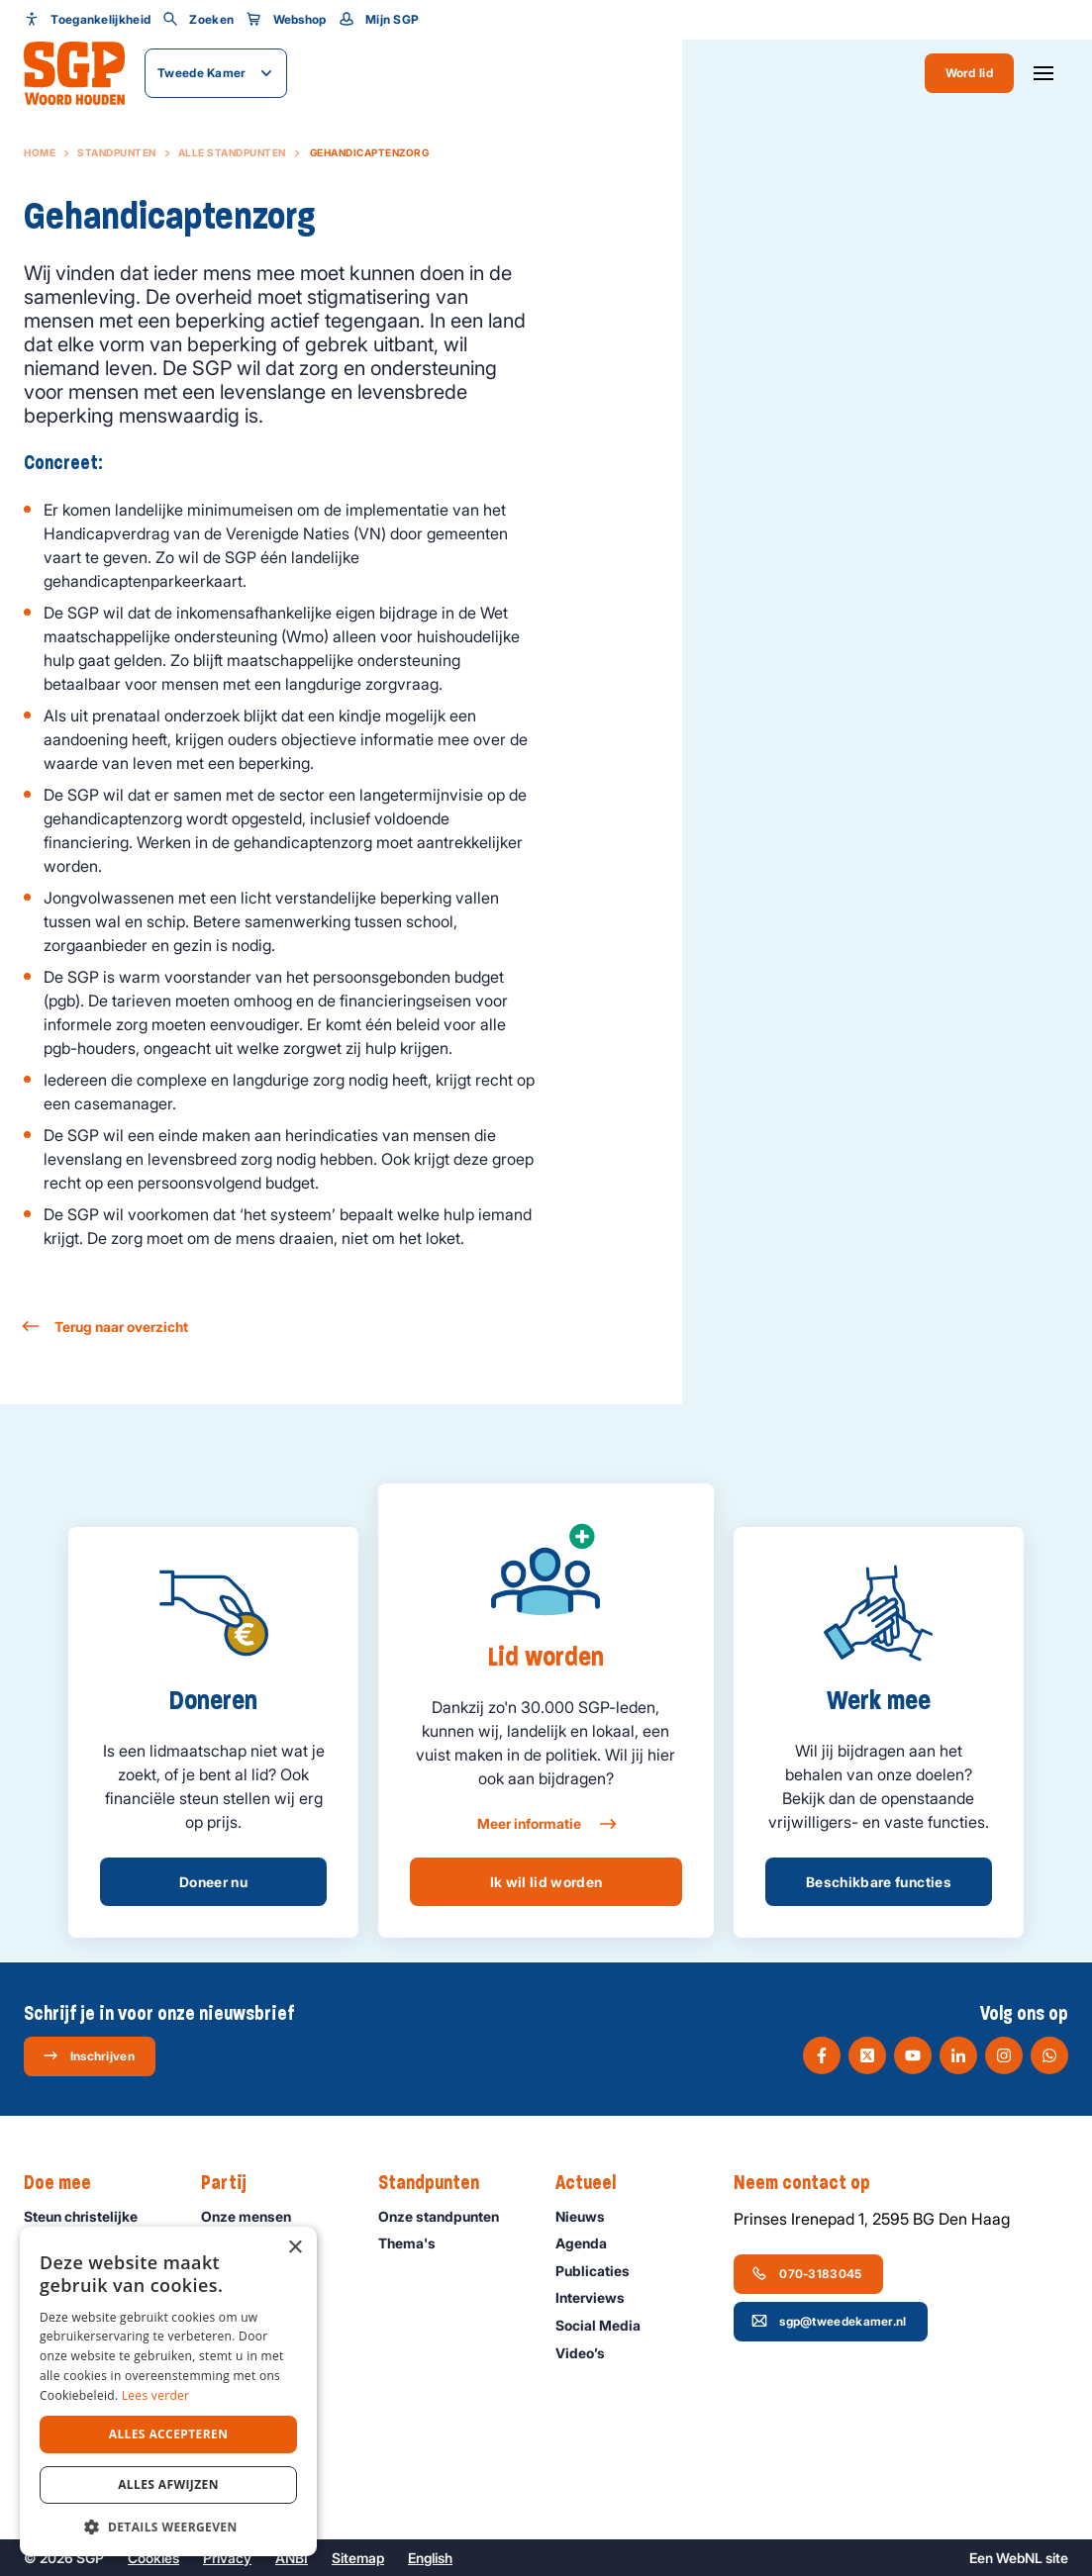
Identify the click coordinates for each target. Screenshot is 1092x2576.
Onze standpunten (447, 2216)
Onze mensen (255, 2216)
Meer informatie (546, 1824)
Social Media (606, 2325)
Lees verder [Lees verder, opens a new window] (156, 2395)
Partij (233, 2183)
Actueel (595, 2183)
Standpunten (116, 152)
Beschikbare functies (878, 1881)
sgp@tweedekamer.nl (828, 2321)
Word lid (969, 72)
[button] (168, 2526)
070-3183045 (806, 2273)
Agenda (590, 2243)
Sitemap (358, 2557)
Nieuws (589, 2216)
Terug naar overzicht (106, 1326)
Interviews (599, 2297)
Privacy (227, 2557)
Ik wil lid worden (546, 1881)
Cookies (153, 2557)
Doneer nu (213, 1881)
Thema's (415, 2243)
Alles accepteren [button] (169, 2434)
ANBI (291, 2557)
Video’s (589, 2352)
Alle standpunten (232, 152)
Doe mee (67, 2183)
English (430, 2557)
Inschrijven (89, 2055)
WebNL (1019, 2557)
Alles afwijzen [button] (168, 2484)
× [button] (294, 2248)
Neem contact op (812, 2183)
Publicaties (601, 2270)
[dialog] (168, 2391)
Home (39, 152)
